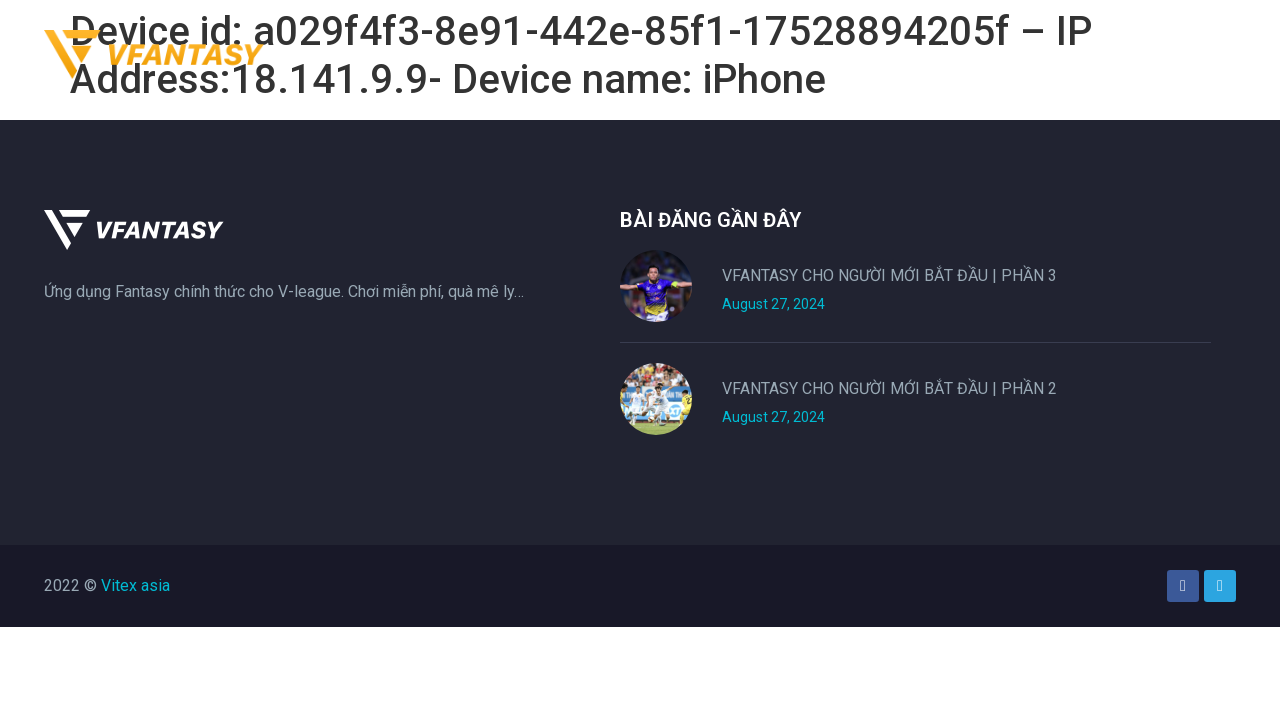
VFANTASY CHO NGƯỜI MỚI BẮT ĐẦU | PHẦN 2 (889, 388)
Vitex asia (135, 585)
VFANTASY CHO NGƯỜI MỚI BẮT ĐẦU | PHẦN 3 (889, 275)
